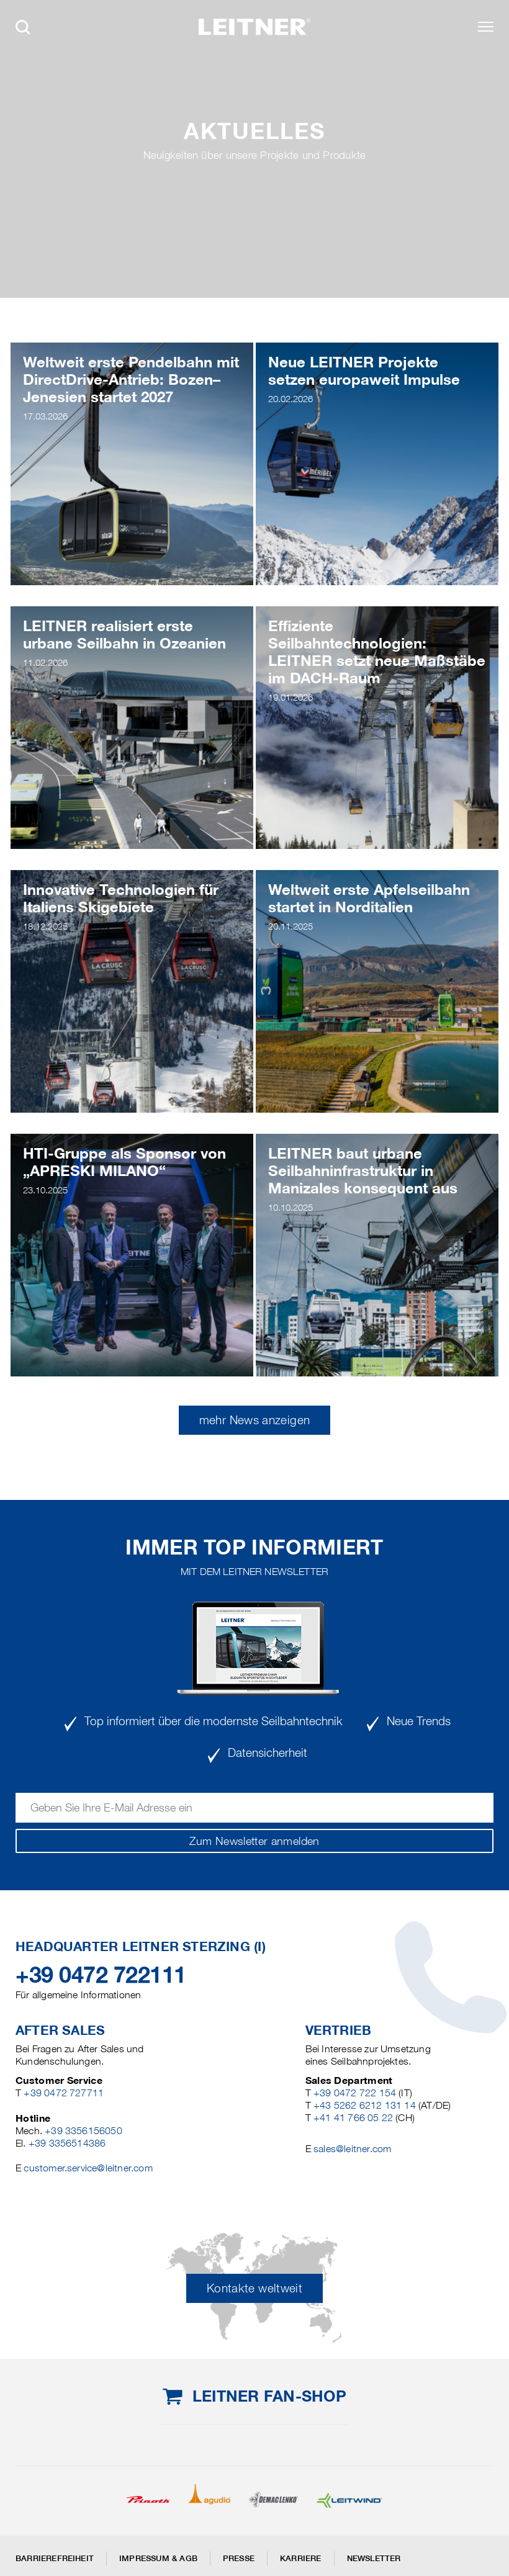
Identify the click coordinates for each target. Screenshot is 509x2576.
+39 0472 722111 (101, 1974)
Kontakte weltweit (254, 2288)
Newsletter (374, 2558)
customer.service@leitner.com (88, 2168)
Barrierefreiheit (55, 2558)
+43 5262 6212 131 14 (364, 2105)
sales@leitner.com (352, 2149)
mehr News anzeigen (254, 1420)
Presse (238, 2558)
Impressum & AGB (158, 2558)
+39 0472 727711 (64, 2093)
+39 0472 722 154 (354, 2093)
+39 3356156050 (83, 2131)
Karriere (301, 2558)
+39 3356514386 (67, 2143)
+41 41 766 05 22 (353, 2118)
